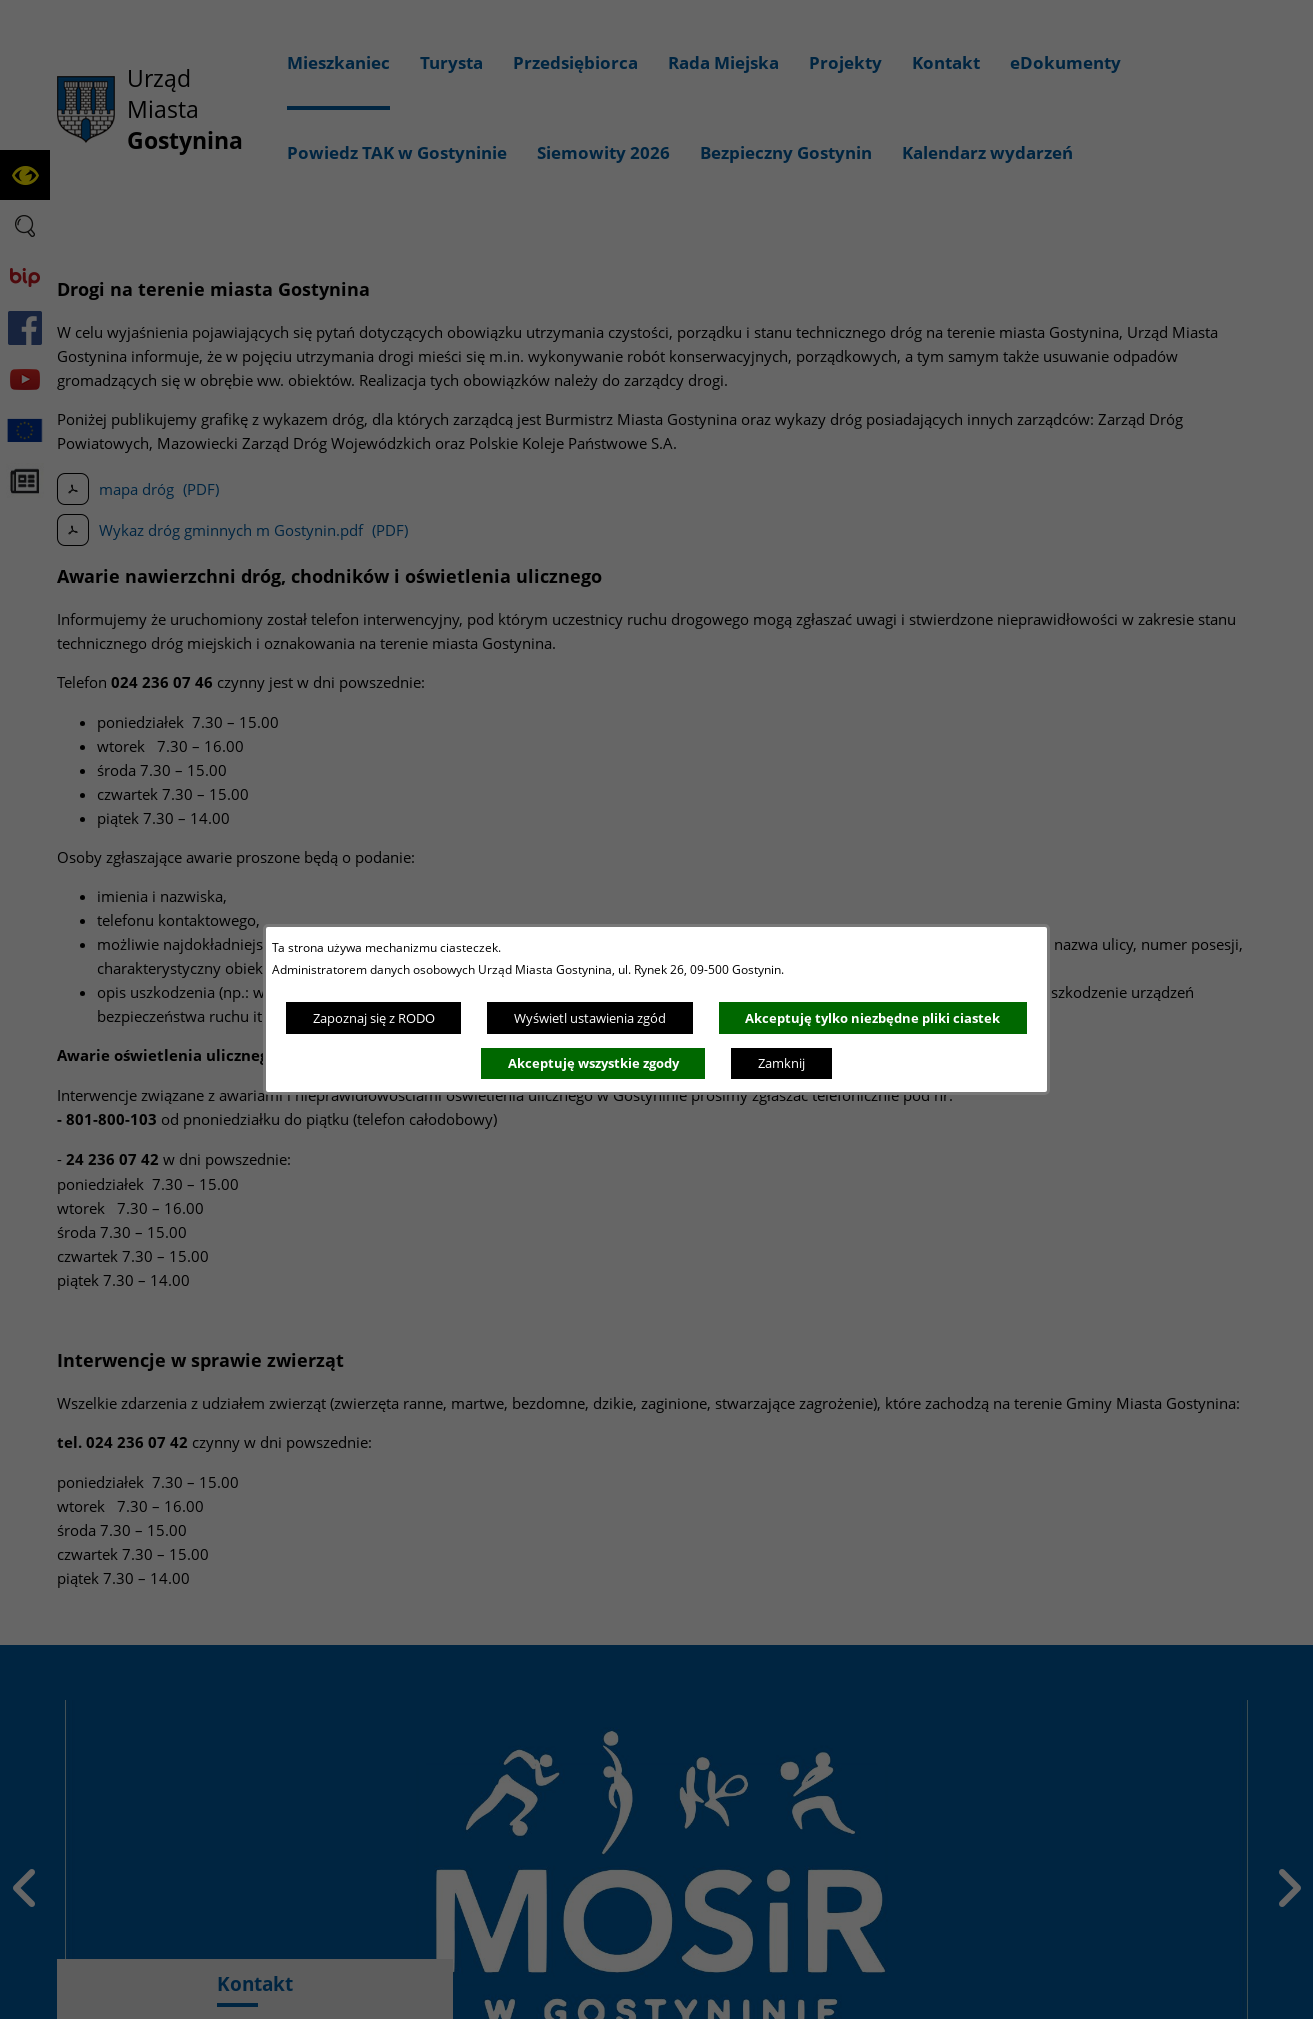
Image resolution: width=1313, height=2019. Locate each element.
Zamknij (781, 1063)
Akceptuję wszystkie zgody (593, 1063)
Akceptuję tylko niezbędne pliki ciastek (872, 1018)
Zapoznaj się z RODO (374, 1018)
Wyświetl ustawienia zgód (590, 1018)
